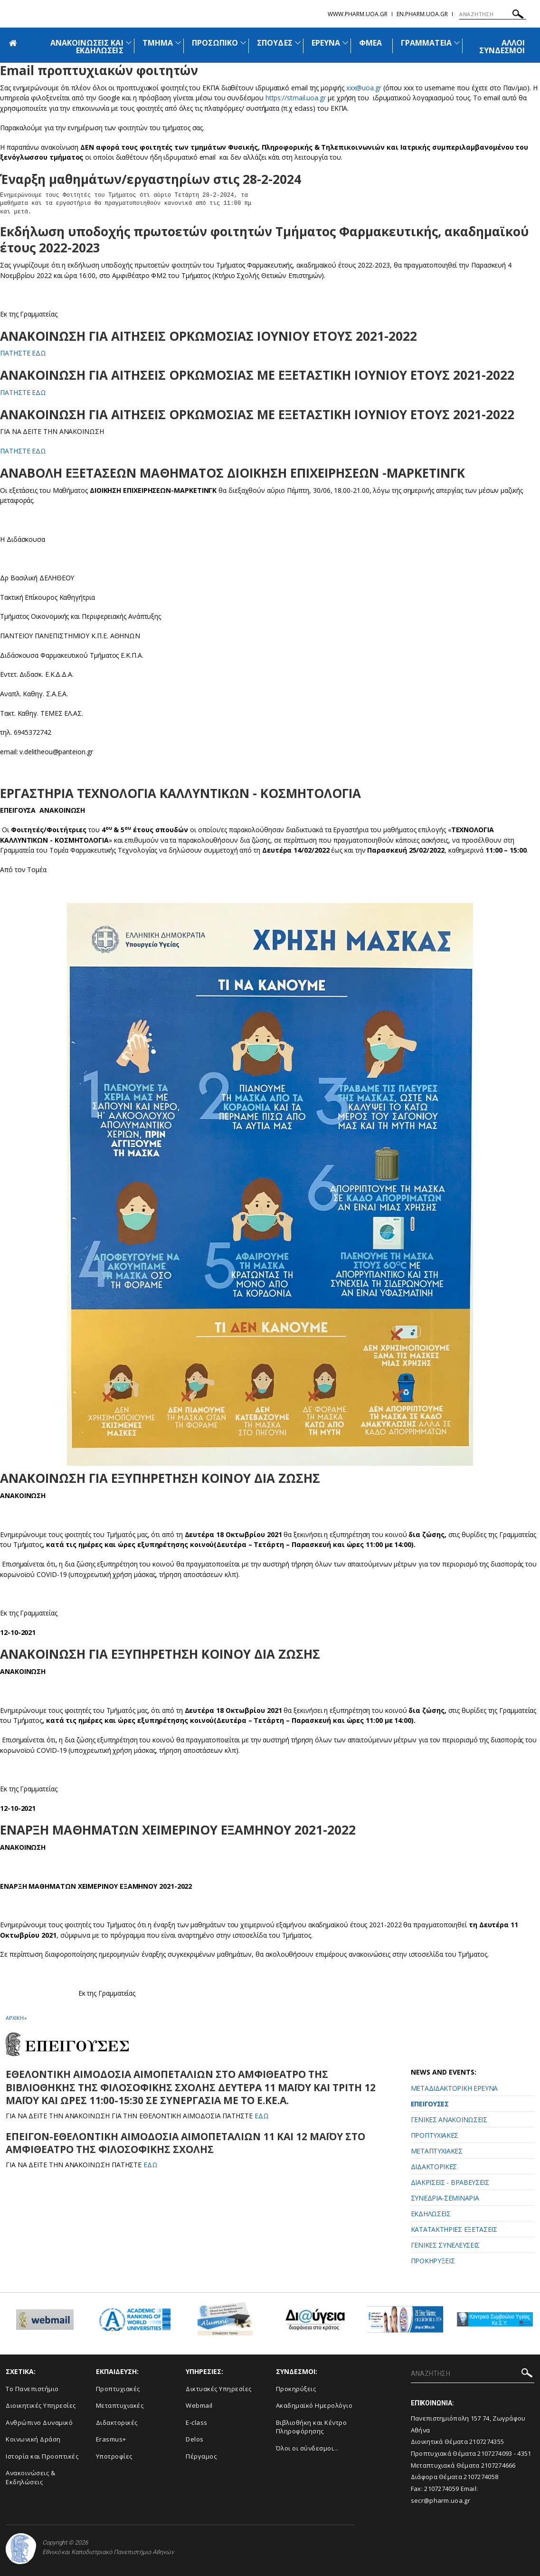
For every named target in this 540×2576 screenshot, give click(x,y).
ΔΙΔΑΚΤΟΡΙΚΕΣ (434, 2166)
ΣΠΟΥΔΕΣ (274, 43)
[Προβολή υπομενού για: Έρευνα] (345, 42)
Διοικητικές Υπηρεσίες (41, 2405)
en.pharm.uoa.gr (422, 14)
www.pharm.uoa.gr (358, 14)
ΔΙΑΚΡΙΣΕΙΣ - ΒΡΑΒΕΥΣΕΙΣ (450, 2182)
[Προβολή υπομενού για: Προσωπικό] (243, 42)
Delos (195, 2439)
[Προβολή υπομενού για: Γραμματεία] (457, 42)
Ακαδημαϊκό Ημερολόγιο (314, 2405)
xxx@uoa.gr (363, 87)
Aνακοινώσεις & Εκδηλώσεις (30, 2477)
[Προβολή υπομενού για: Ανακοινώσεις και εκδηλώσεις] (128, 42)
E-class (197, 2422)
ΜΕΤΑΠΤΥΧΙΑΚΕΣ (437, 2150)
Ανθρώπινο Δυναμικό (39, 2422)
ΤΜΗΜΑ (157, 43)
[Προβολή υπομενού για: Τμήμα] (178, 42)
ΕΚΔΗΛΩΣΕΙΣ (431, 2213)
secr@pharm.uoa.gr (440, 2500)
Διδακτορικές (117, 2422)
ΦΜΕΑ (370, 43)
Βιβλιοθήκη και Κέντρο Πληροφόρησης (311, 2427)
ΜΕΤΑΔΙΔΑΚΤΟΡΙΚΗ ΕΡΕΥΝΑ (454, 2088)
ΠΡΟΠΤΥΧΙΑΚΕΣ (434, 2135)
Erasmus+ (111, 2439)
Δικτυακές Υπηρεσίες (219, 2388)
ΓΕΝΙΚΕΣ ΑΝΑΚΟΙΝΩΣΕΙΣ (449, 2119)
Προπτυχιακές (118, 2388)
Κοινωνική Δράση (33, 2439)
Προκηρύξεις (296, 2388)
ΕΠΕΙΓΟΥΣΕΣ (430, 2103)
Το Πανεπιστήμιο (32, 2388)
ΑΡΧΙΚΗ (14, 2017)
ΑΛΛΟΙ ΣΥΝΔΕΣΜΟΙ (502, 47)
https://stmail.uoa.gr (295, 97)
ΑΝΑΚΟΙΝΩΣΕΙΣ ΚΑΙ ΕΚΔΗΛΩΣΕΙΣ (86, 47)
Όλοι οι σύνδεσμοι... (307, 2448)
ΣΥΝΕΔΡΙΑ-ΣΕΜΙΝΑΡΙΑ (445, 2197)
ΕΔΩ (263, 2115)
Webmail (199, 2405)
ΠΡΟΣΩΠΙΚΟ (215, 43)
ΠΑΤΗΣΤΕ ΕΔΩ (23, 352)
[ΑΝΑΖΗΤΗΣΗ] (492, 14)
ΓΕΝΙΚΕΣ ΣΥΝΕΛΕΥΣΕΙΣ (445, 2244)
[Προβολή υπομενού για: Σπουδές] (298, 42)
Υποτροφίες (114, 2456)
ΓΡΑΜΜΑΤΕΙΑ (426, 43)
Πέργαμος (201, 2456)
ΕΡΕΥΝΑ (326, 43)
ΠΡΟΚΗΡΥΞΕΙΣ (433, 2260)
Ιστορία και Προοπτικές (42, 2456)
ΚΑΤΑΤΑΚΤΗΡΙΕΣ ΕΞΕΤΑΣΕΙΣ (454, 2229)
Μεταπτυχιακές (120, 2405)
